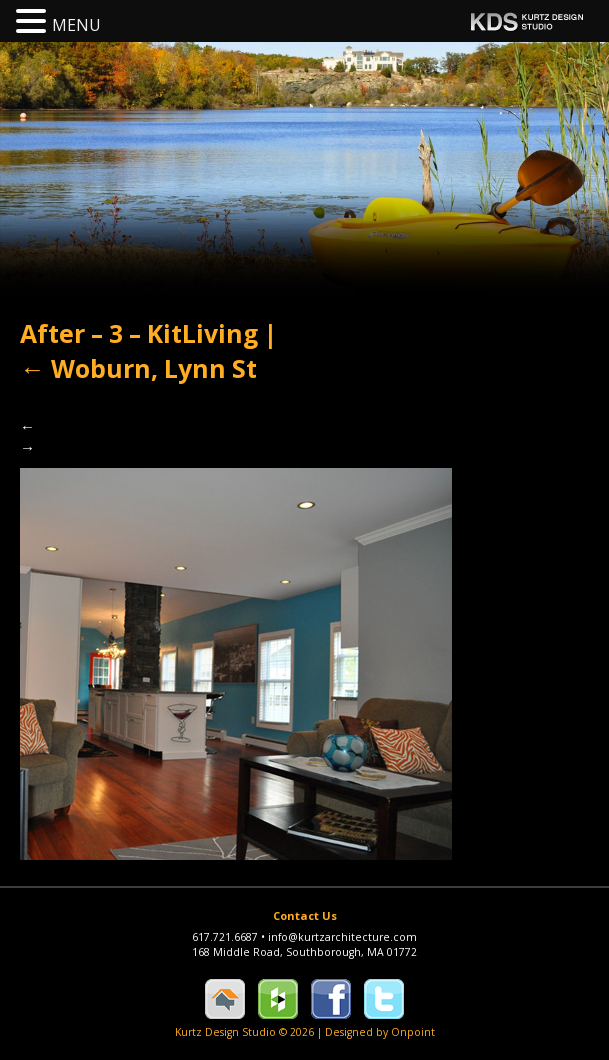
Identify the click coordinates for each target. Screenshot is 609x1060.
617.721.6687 (230, 937)
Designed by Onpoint (380, 1032)
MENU (76, 25)
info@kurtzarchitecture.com (342, 937)
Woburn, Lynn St (138, 368)
